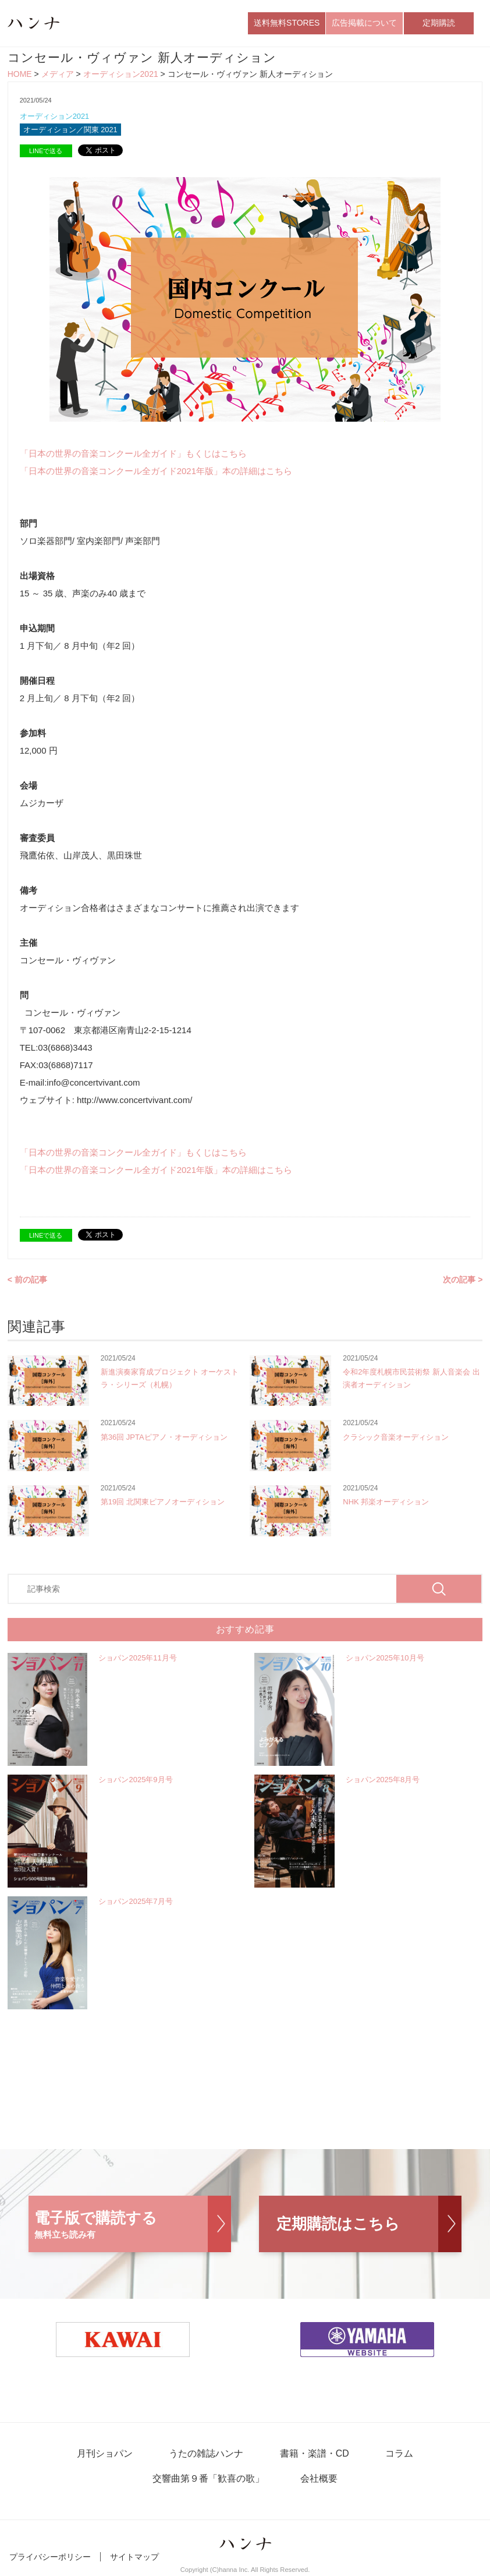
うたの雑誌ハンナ (206, 2455)
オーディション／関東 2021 (70, 130)
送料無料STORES (286, 22)
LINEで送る (45, 151)
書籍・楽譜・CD (313, 2455)
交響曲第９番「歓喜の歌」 (209, 2480)
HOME (20, 74)
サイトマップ (134, 2557)
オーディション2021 (120, 74)
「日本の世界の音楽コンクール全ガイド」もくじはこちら (133, 454)
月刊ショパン (106, 2455)
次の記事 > (462, 1280)
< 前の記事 (27, 1280)
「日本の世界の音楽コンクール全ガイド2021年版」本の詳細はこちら (156, 471)
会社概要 (318, 2480)
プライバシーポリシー (50, 2557)
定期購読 (438, 22)
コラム (397, 2455)
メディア (57, 74)
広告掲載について (364, 22)
